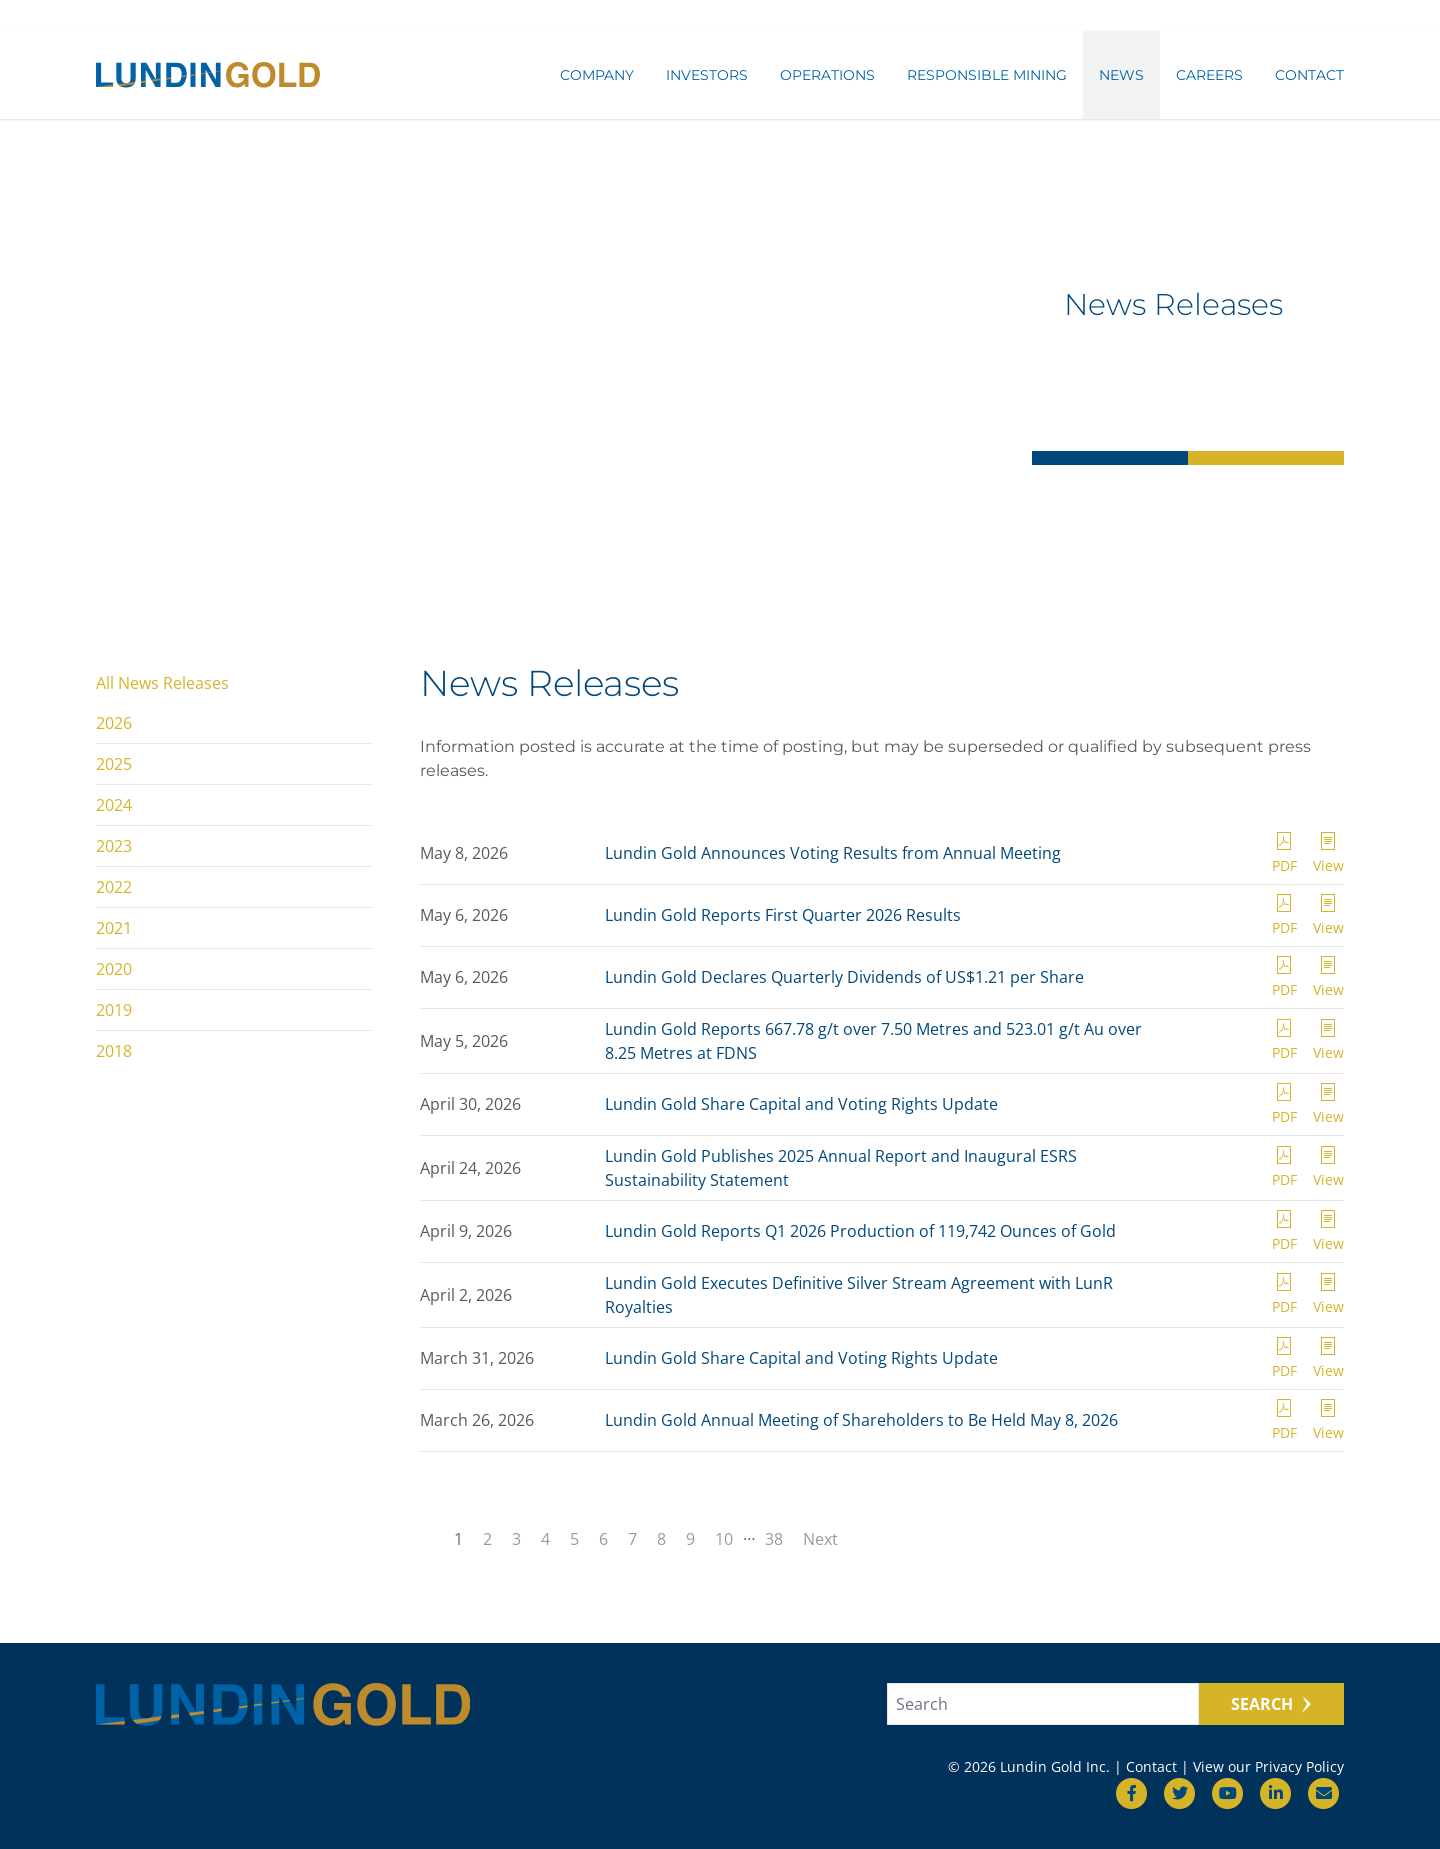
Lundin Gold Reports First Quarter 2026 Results (783, 915)
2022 (114, 887)
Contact (1309, 77)
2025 (114, 764)
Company (597, 77)
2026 (114, 723)
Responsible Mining (987, 77)
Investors (707, 77)
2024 (114, 805)
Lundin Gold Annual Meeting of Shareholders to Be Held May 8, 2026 (861, 1420)
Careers (1209, 77)
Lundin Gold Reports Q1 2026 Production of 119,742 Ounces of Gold (860, 1231)
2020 (114, 969)
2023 (114, 846)
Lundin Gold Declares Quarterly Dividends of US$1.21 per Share (844, 977)
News (1121, 77)
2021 (114, 928)
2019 (114, 1010)
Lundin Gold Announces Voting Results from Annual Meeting (833, 853)
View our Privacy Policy (1268, 1766)
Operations (827, 77)
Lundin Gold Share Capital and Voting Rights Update (801, 1104)
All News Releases (162, 683)
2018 (114, 1051)
